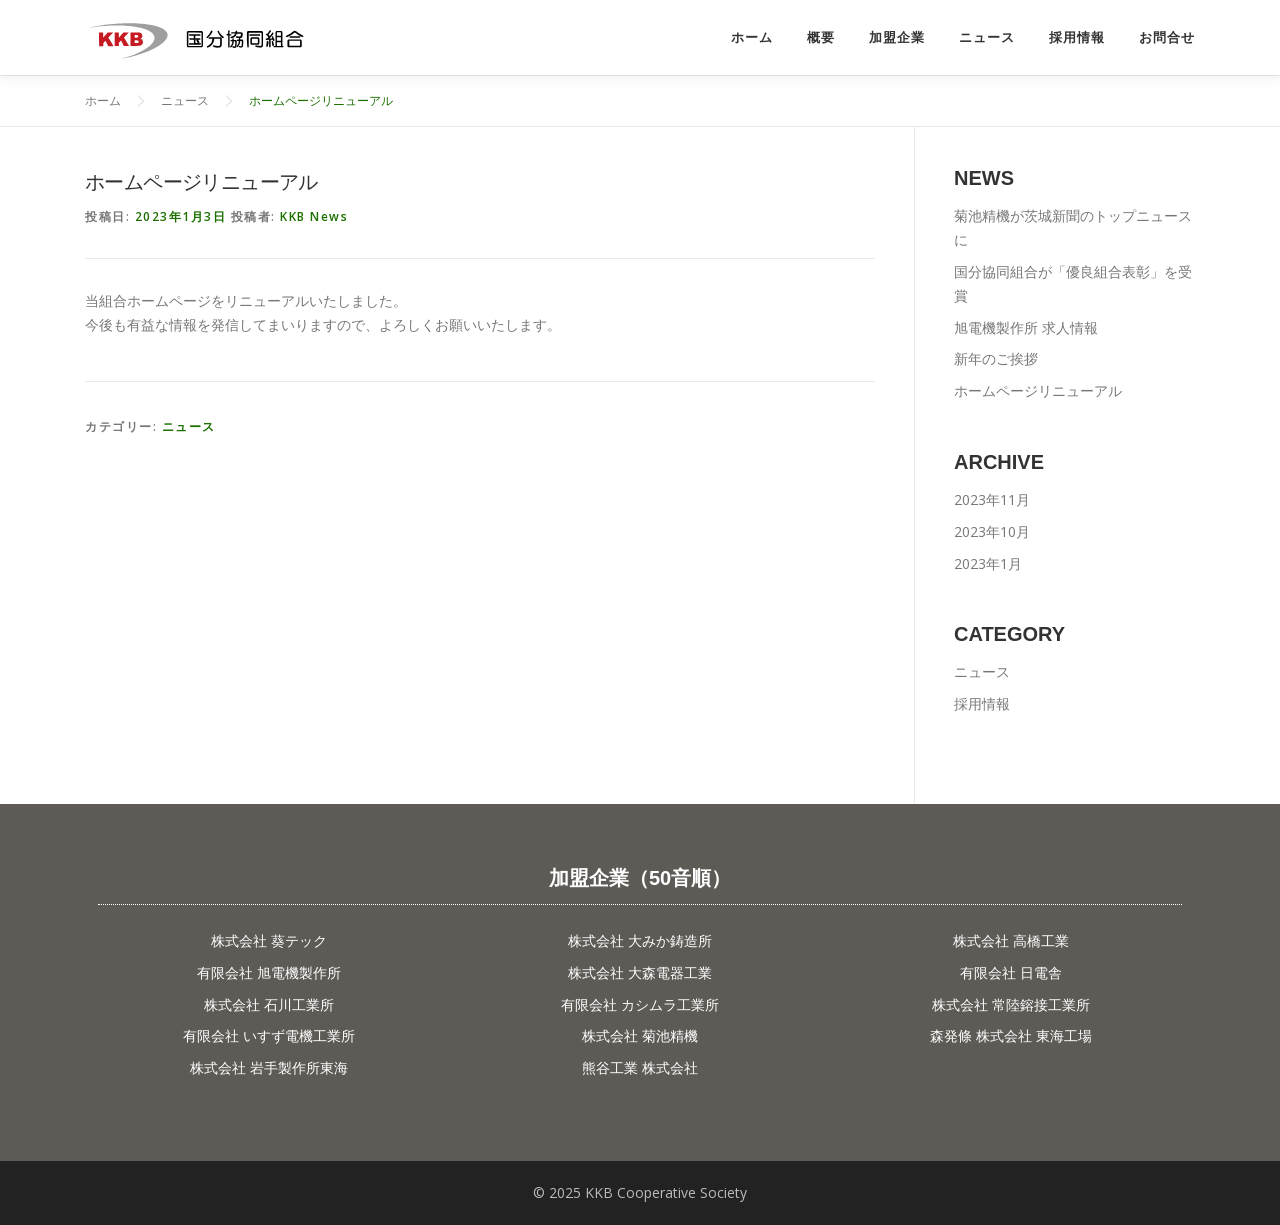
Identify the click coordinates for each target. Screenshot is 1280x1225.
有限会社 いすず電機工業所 (269, 1035)
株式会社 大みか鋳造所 (640, 940)
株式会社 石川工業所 (269, 1004)
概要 (821, 37)
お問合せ (1167, 37)
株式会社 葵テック (269, 940)
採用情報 (1077, 37)
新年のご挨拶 (996, 358)
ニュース (987, 37)
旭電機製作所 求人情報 (1026, 327)
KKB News (314, 216)
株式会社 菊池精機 (640, 1035)
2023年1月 (988, 563)
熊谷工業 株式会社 (640, 1067)
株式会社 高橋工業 (1011, 940)
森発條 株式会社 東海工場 (1011, 1035)
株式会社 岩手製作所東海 (269, 1067)
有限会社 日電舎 (1011, 972)
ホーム (752, 37)
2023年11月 (992, 499)
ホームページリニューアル (1038, 390)
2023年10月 (992, 531)
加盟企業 (897, 37)
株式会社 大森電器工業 (640, 972)
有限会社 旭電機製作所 (269, 972)
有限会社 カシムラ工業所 (640, 1004)
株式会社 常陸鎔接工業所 (1011, 1004)
